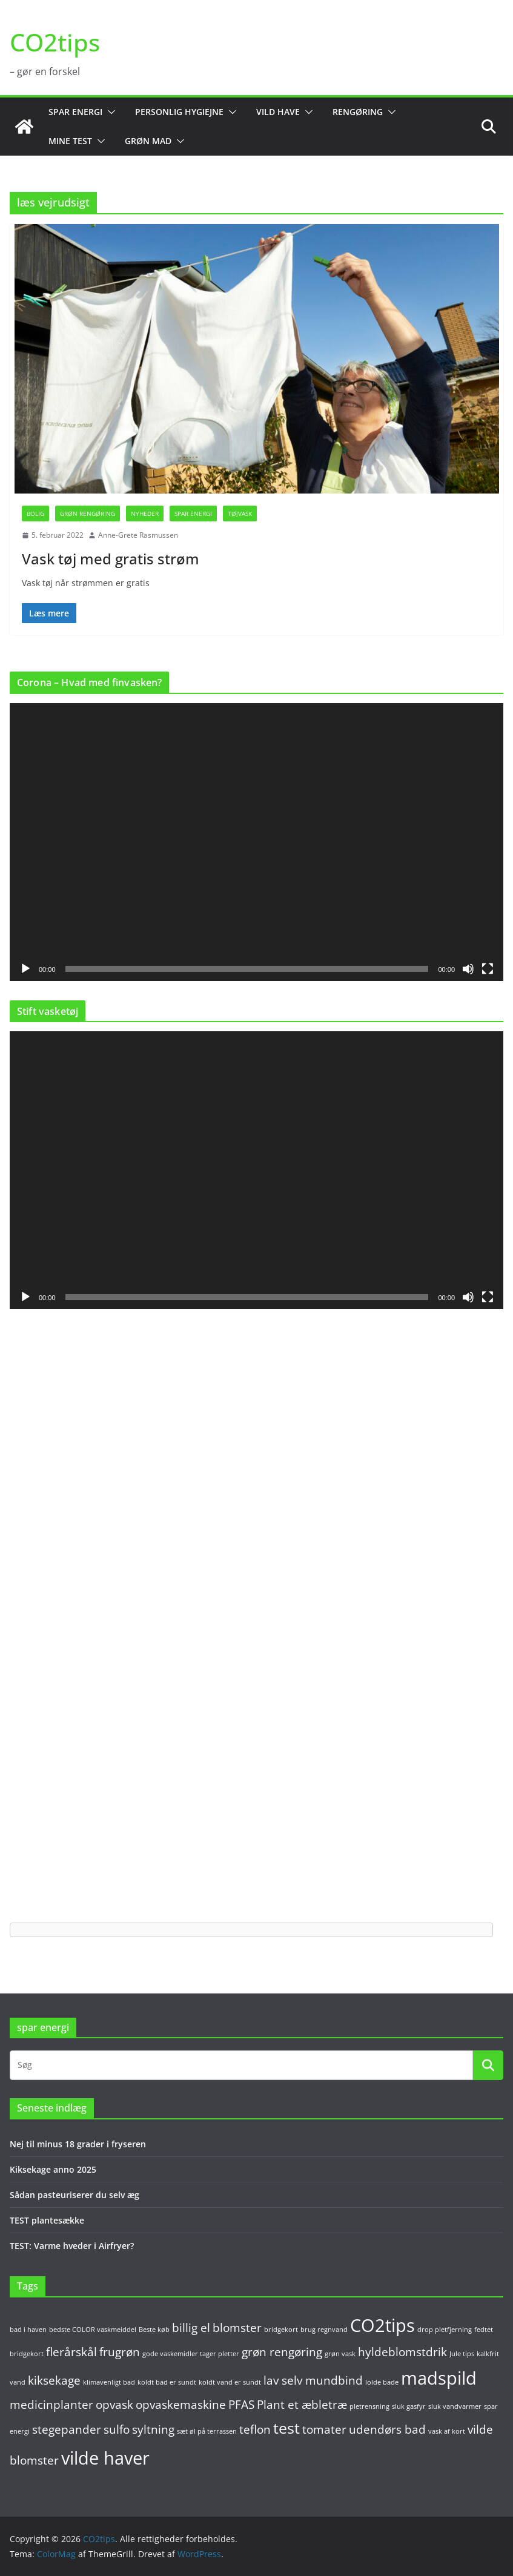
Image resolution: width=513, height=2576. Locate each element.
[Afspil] (25, 969)
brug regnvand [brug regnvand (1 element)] (324, 2329)
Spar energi (75, 111)
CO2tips (55, 42)
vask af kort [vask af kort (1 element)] (446, 2431)
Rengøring (358, 111)
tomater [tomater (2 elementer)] (324, 2429)
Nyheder (145, 513)
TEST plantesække (47, 2220)
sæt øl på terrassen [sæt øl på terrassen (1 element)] (207, 2431)
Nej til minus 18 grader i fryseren (78, 2144)
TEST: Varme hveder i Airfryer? (72, 2245)
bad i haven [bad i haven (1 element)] (28, 2329)
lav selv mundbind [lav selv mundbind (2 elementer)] (313, 2380)
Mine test (70, 141)
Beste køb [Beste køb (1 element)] (154, 2329)
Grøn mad (148, 141)
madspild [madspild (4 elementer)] (439, 2378)
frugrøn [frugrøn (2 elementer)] (119, 2352)
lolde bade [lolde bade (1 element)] (382, 2382)
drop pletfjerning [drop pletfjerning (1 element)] (444, 2329)
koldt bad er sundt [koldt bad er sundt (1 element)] (166, 2382)
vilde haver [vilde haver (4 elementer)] (105, 2458)
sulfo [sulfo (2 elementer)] (117, 2429)
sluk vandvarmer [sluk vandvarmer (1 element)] (455, 2406)
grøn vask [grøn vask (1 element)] (340, 2354)
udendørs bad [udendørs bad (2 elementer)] (387, 2429)
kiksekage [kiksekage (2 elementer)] (54, 2380)
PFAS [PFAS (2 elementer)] (241, 2405)
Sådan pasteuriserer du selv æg (74, 2195)
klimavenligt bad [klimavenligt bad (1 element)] (109, 2382)
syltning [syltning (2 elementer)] (153, 2429)
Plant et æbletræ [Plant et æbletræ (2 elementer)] (302, 2405)
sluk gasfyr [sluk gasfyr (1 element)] (409, 2406)
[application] (256, 841)
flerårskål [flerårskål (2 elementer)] (71, 2352)
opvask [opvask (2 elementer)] (114, 2405)
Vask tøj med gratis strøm (110, 559)
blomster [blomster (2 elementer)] (237, 2328)
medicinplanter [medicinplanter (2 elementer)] (51, 2405)
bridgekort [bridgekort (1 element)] (281, 2329)
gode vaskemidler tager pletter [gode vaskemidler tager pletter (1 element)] (190, 2354)
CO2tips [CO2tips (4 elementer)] (382, 2325)
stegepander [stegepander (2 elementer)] (66, 2429)
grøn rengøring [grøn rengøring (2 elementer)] (282, 2352)
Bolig (35, 513)
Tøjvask (240, 513)
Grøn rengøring (87, 513)
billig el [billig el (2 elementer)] (191, 2328)
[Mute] (468, 969)
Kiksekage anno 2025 (53, 2169)
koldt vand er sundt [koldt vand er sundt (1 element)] (230, 2382)
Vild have (278, 111)
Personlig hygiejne (179, 111)
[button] (109, 112)
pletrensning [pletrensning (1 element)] (369, 2406)
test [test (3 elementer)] (286, 2428)
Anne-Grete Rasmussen (138, 535)
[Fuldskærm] (488, 969)
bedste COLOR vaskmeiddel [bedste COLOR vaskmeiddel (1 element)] (92, 2329)
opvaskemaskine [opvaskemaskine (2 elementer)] (181, 2405)
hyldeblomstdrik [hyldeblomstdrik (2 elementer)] (402, 2352)
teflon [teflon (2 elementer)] (255, 2429)
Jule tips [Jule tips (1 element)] (461, 2354)
